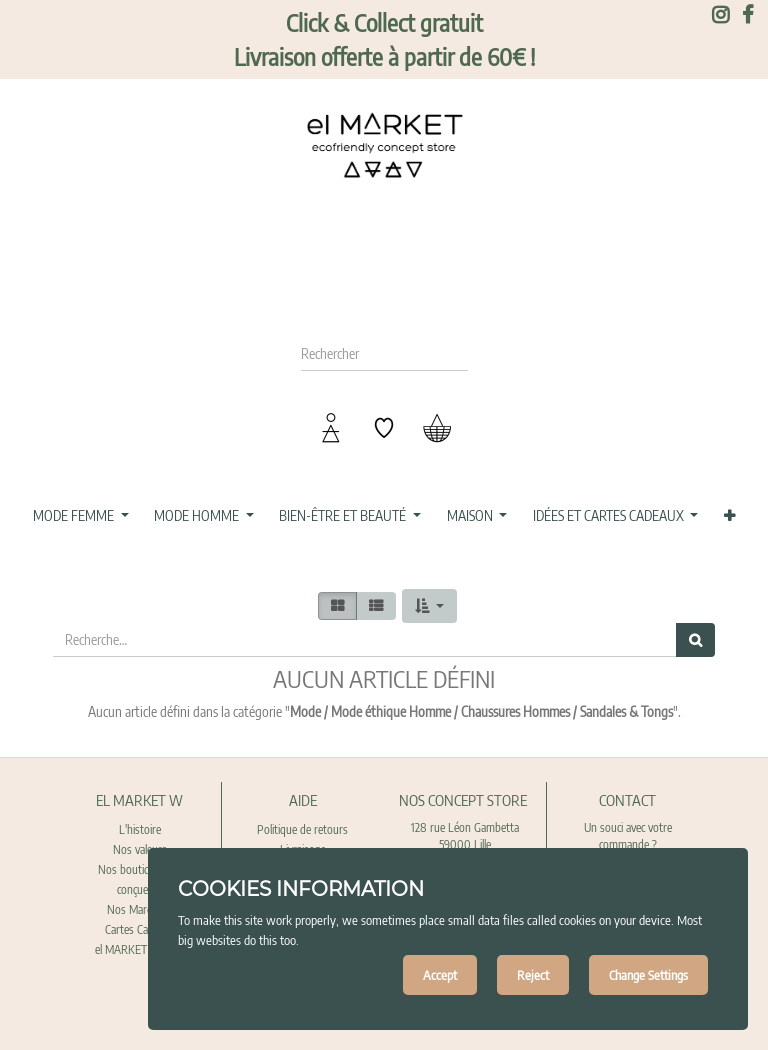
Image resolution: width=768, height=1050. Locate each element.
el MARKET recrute (140, 949)
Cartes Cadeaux (140, 929)
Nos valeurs (140, 849)
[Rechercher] (695, 640)
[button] (729, 516)
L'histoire (140, 829)
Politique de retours (302, 829)
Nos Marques (139, 909)
